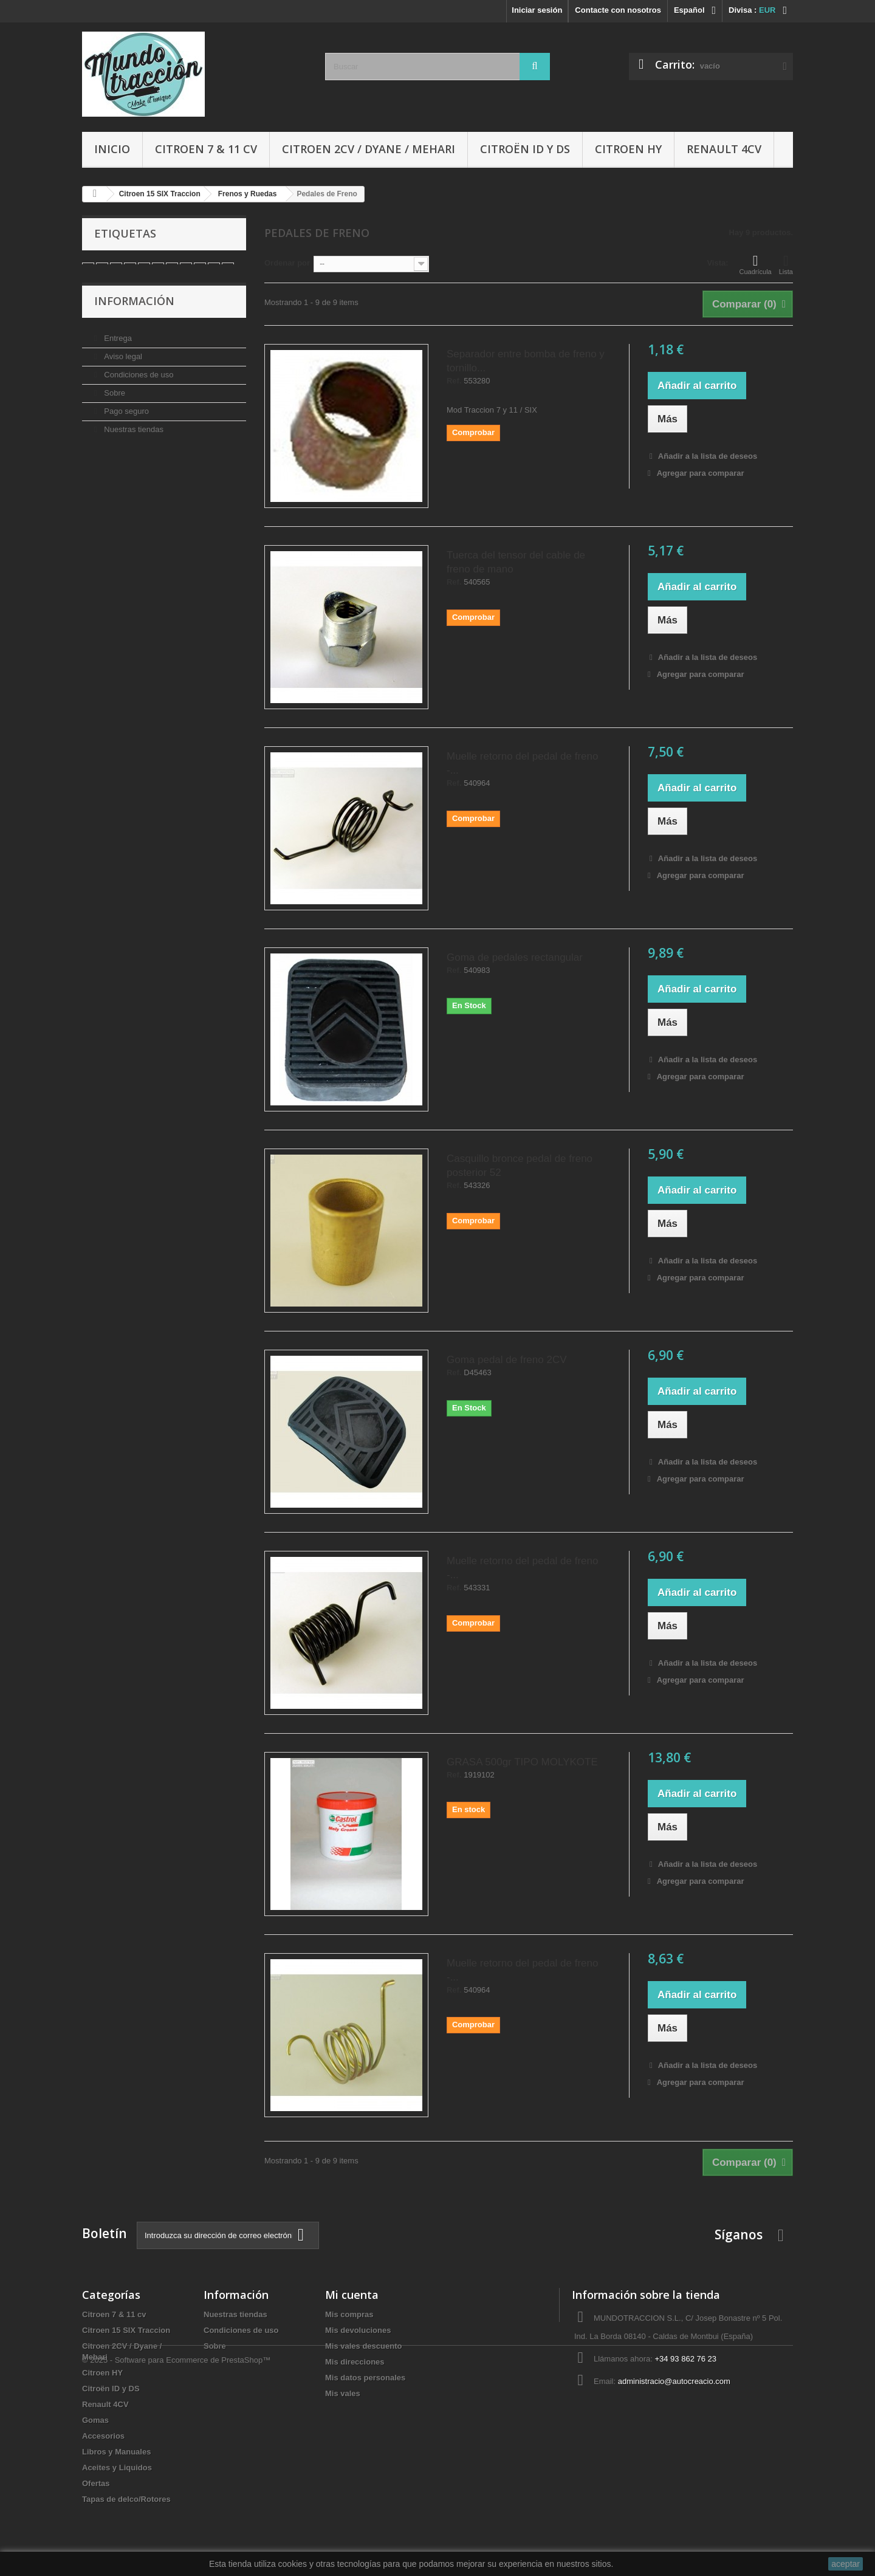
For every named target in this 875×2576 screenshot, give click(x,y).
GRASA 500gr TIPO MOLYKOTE (522, 1762)
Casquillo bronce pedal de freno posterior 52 (519, 1165)
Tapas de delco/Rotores (126, 2499)
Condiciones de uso (138, 385)
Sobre (113, 403)
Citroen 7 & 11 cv (206, 149)
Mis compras (349, 2314)
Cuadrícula (755, 264)
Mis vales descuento (363, 2346)
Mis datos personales (365, 2377)
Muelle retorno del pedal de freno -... (523, 763)
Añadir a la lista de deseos (706, 456)
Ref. (454, 381)
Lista (786, 264)
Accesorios (103, 2435)
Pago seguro (125, 421)
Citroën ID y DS (525, 149)
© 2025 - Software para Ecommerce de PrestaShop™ (176, 2542)
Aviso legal (122, 366)
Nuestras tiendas (132, 439)
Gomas (95, 2420)
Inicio (112, 149)
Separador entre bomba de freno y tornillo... (526, 361)
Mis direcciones (355, 2361)
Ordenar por (287, 262)
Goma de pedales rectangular (515, 957)
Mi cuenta (352, 2294)
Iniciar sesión (537, 10)
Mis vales (342, 2393)
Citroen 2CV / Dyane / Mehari (368, 149)
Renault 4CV (724, 149)
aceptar (845, 2564)
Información (134, 316)
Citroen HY (628, 149)
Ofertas (96, 2483)
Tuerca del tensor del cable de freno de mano (516, 562)
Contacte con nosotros (618, 10)
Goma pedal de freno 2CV (507, 1359)
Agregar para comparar (700, 473)
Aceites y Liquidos (117, 2467)
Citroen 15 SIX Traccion (126, 2330)
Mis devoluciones (358, 2330)
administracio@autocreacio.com (674, 2381)
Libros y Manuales (116, 2451)
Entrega (117, 348)
